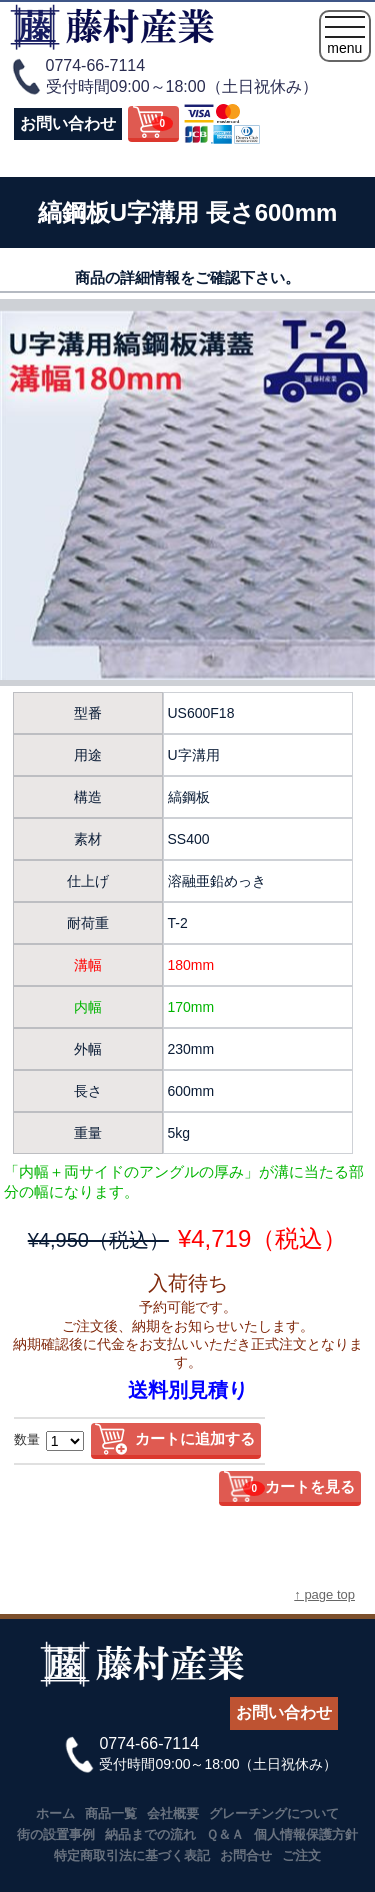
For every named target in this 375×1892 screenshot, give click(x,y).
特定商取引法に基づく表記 (132, 1855)
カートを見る (299, 1487)
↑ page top (324, 1594)
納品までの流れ (150, 1834)
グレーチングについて (274, 1813)
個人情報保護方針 (306, 1834)
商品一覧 (111, 1813)
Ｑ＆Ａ (225, 1834)
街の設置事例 (56, 1834)
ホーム (55, 1813)
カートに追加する (195, 1438)
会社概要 (173, 1813)
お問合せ (246, 1855)
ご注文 (301, 1855)
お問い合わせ (68, 123)
